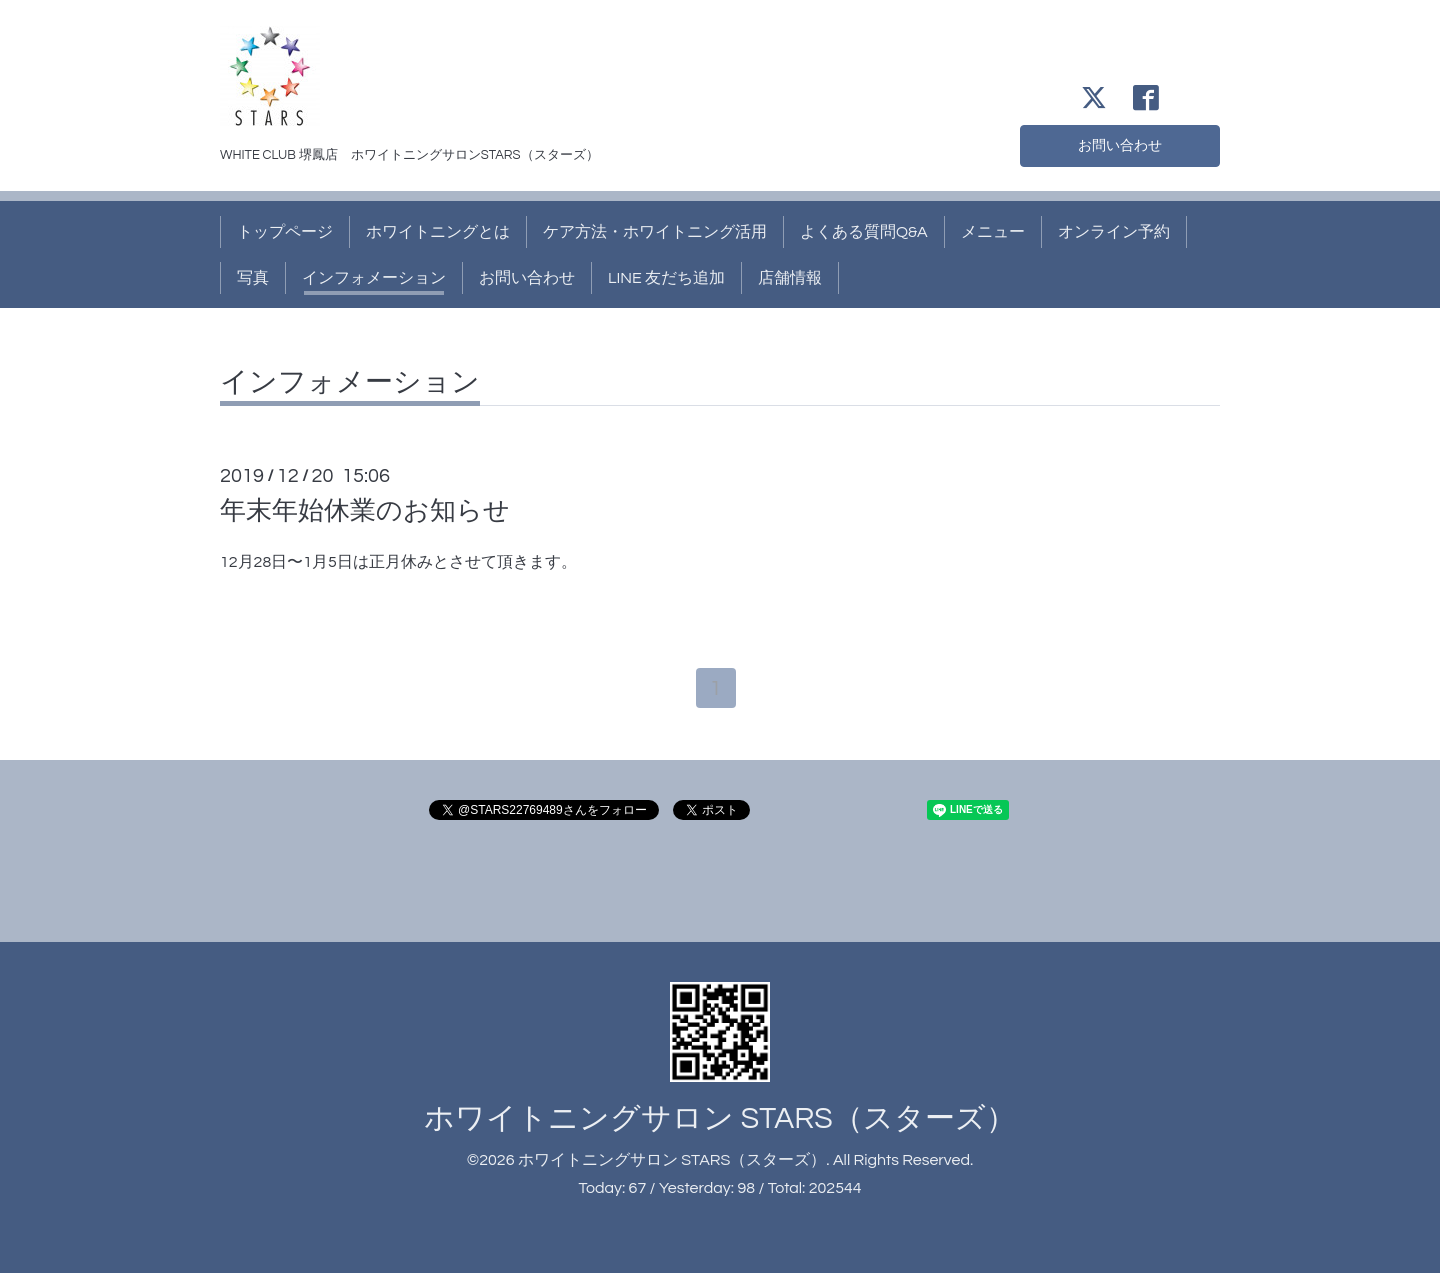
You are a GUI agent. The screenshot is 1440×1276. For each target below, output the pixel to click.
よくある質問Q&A (864, 232)
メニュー (993, 232)
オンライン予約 (1114, 232)
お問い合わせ (1120, 144)
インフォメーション (374, 278)
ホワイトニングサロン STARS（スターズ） (719, 1120)
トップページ (285, 232)
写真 (253, 278)
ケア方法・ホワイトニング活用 (655, 232)
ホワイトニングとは (438, 232)
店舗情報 (790, 278)
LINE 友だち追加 (666, 278)
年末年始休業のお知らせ (365, 511)
